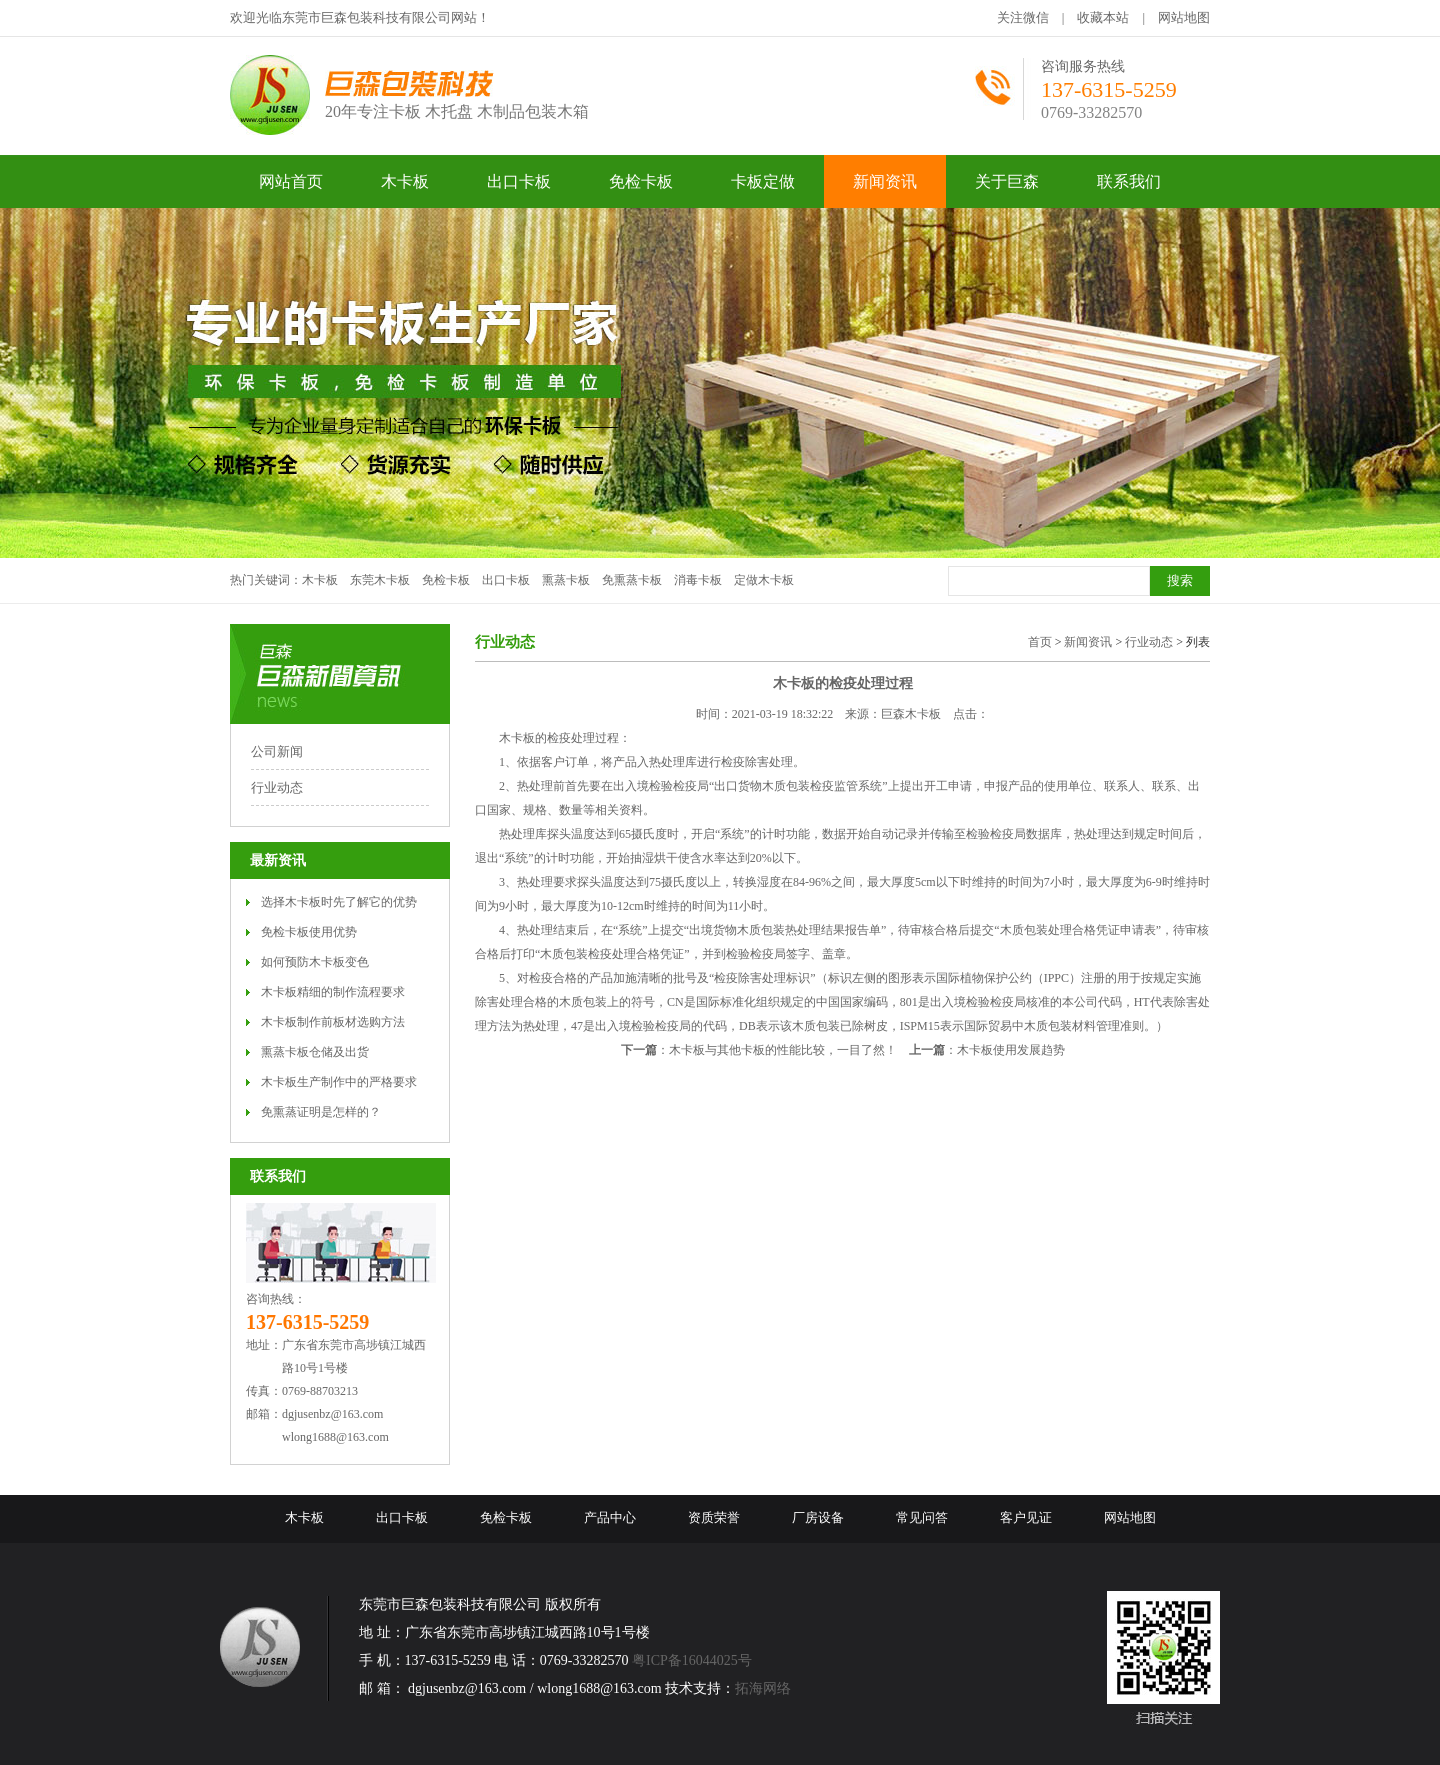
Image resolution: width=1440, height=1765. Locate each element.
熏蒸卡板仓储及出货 (315, 1052)
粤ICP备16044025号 (692, 1660)
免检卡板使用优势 (309, 932)
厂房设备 (818, 1517)
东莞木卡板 (380, 580)
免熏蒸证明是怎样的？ (321, 1112)
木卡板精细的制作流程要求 (333, 992)
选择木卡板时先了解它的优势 (339, 902)
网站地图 (1184, 17)
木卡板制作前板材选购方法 (333, 1022)
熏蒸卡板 (566, 580)
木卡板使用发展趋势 (1011, 1050)
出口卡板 (506, 580)
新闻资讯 (1088, 642)
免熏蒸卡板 (632, 580)
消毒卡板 (698, 580)
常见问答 (922, 1517)
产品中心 (610, 1517)
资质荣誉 (714, 1517)
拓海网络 (763, 1688)
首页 (1040, 642)
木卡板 (320, 580)
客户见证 (1026, 1517)
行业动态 (277, 787)
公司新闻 (277, 751)
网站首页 (291, 181)
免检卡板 (446, 580)
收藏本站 (1103, 17)
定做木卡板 (764, 580)
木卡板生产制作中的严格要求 (339, 1082)
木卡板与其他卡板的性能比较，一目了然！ (783, 1050)
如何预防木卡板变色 (315, 962)
